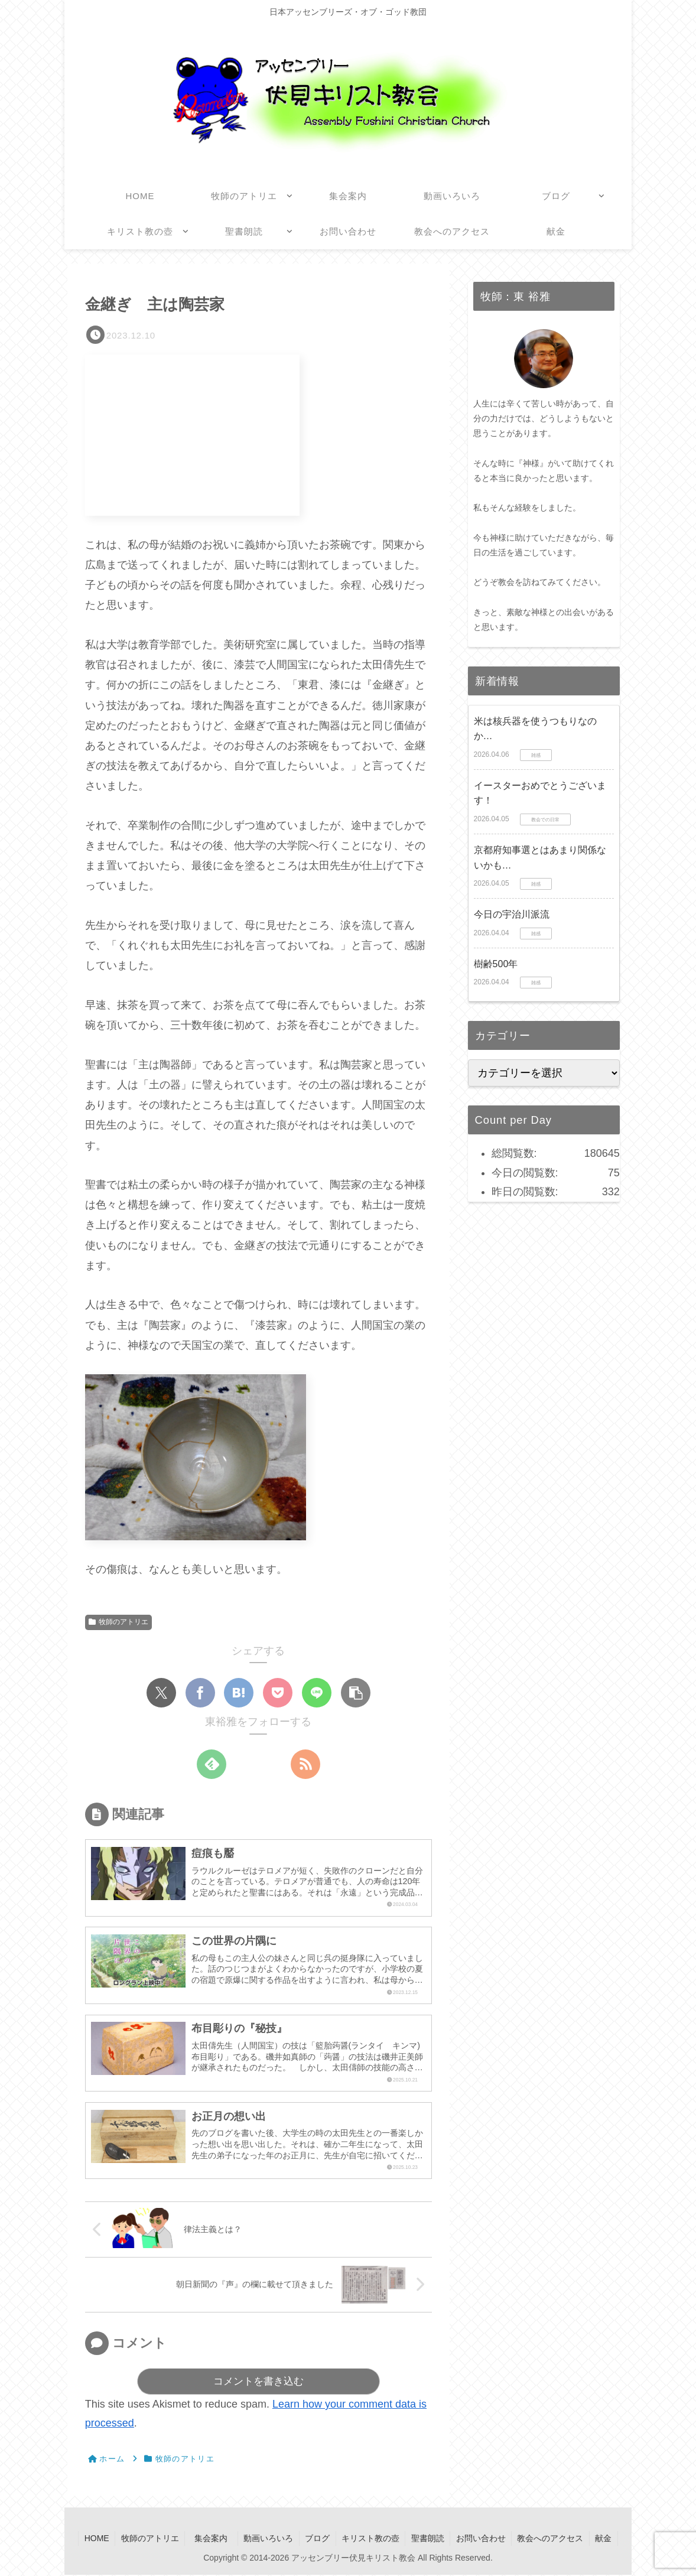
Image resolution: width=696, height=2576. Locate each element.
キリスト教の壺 (371, 2539)
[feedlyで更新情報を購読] (211, 1764)
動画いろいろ (267, 2539)
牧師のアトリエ (118, 1622)
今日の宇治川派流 (511, 914)
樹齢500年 (496, 964)
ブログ (317, 2539)
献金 (607, 2539)
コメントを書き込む (258, 2383)
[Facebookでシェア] (200, 1693)
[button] (355, 1693)
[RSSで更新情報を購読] (305, 1764)
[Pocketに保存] (277, 1693)
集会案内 (214, 2539)
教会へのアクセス (553, 2539)
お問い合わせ (483, 2539)
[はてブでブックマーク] (238, 1693)
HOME (94, 2539)
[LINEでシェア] (316, 1693)
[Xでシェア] (161, 1693)
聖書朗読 (428, 2539)
